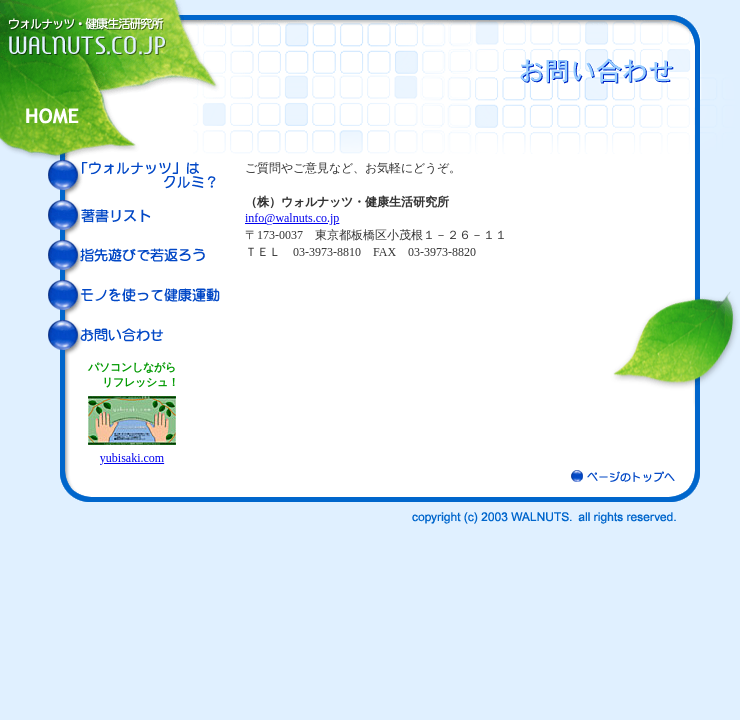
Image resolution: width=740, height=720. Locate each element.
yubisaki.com (132, 458)
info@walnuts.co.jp (292, 218)
